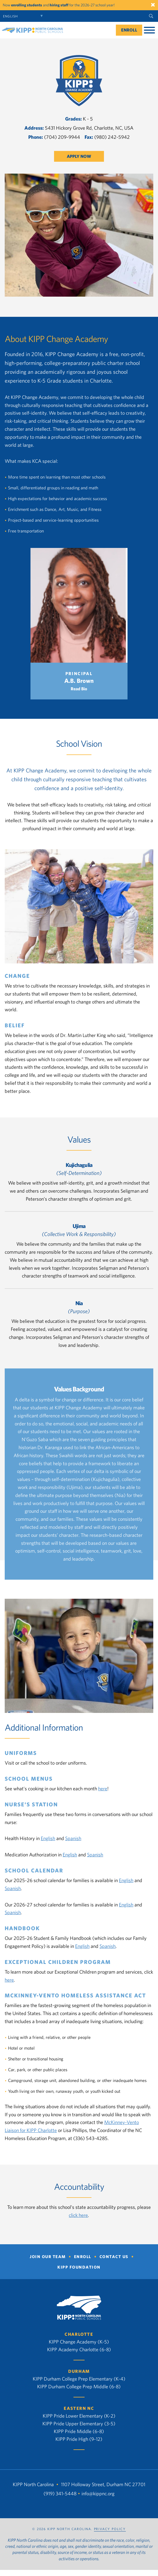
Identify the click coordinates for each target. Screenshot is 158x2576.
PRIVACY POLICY (110, 2529)
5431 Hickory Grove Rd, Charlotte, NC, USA (89, 128)
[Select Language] (24, 16)
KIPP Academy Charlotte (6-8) (79, 2349)
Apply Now (79, 156)
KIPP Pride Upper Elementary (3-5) (78, 2423)
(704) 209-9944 (62, 137)
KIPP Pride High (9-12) (78, 2439)
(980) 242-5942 (112, 137)
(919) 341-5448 (60, 2493)
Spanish (73, 1838)
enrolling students (26, 5)
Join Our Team (48, 2256)
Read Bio (79, 688)
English (48, 1838)
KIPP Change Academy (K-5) (79, 2342)
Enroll (129, 29)
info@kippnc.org (97, 2493)
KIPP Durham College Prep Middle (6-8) (79, 2386)
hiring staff (59, 5)
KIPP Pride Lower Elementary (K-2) (79, 2416)
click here (78, 2215)
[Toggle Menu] (149, 30)
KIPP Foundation (79, 2267)
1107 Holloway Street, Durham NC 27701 (103, 2484)
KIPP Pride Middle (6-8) (79, 2431)
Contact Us (114, 2256)
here (102, 1788)
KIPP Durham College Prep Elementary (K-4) (79, 2379)
